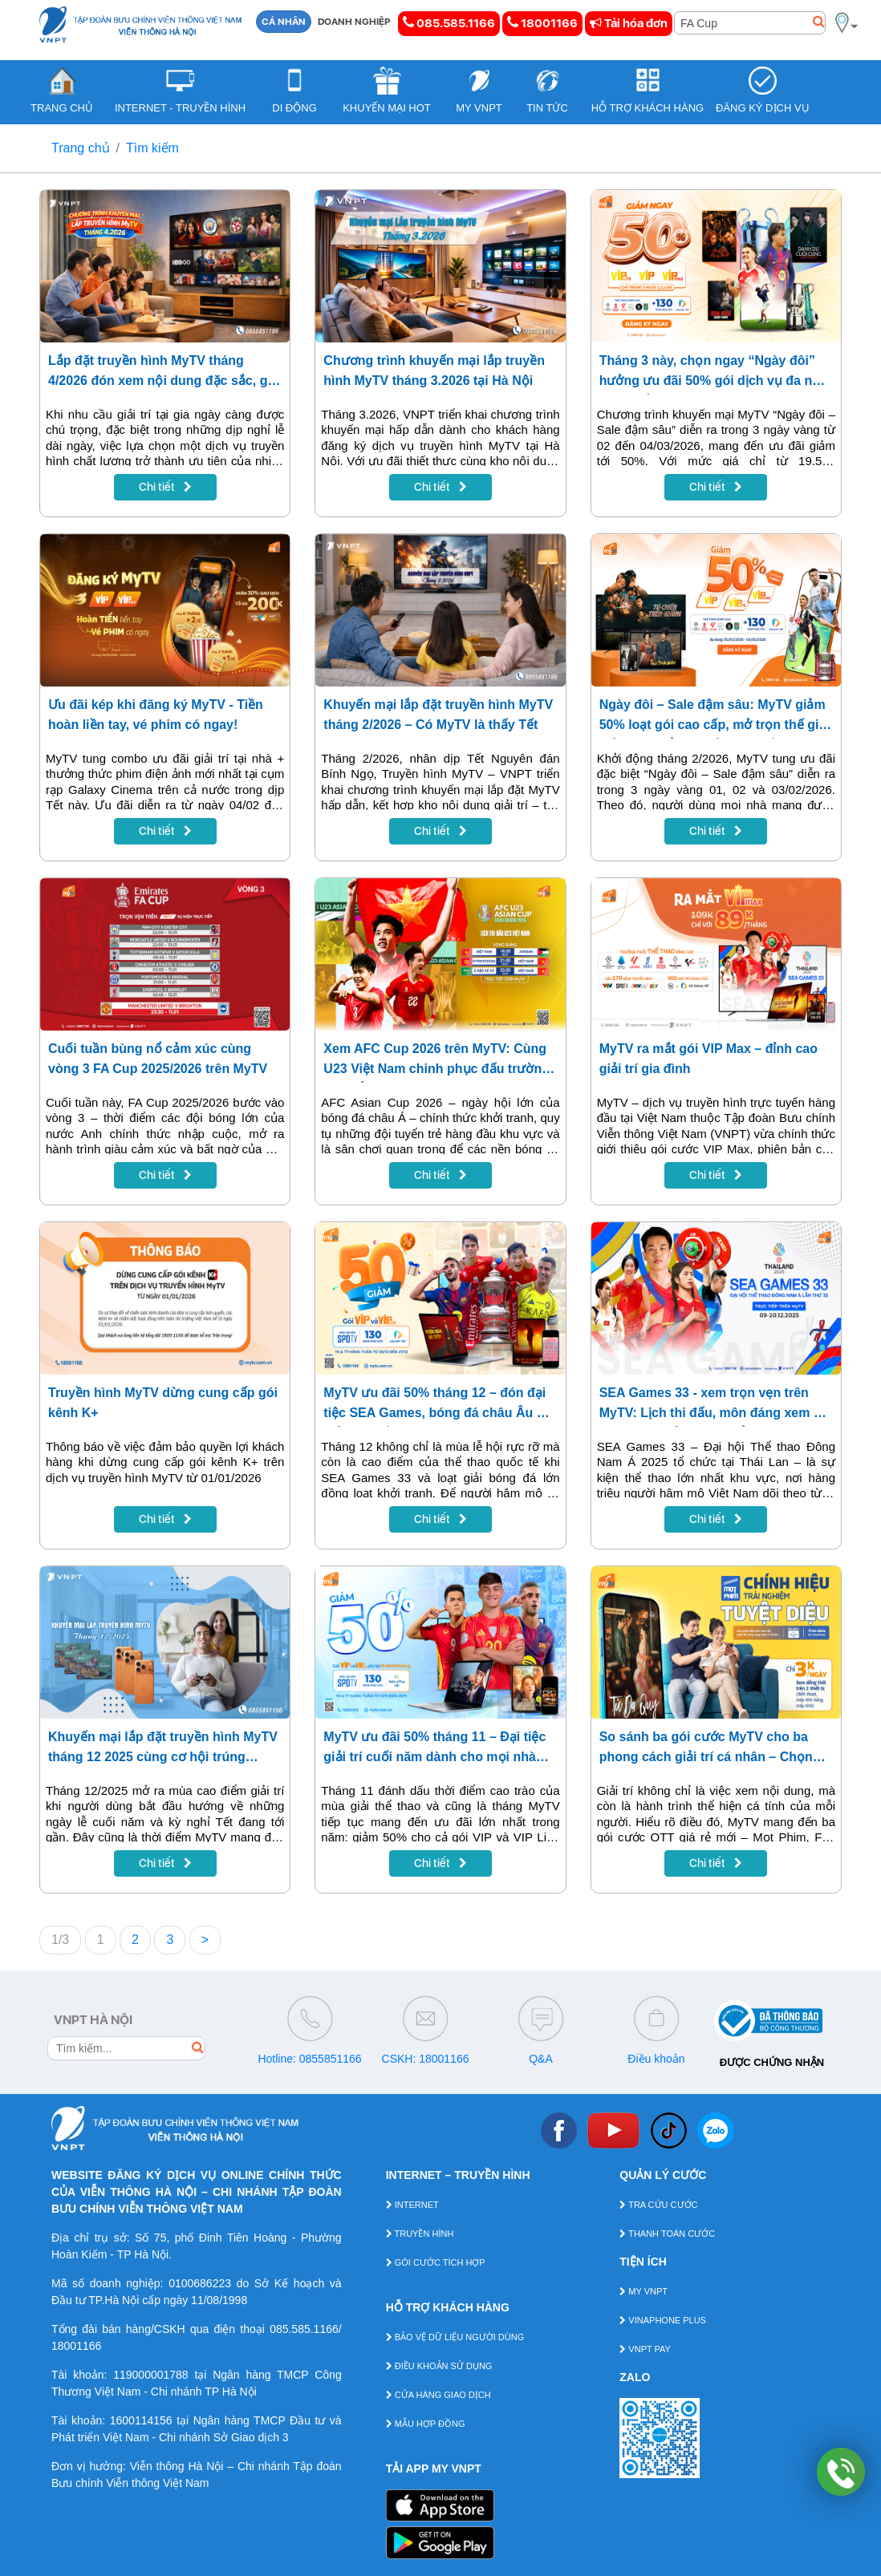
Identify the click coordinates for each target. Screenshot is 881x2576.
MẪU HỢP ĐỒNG (425, 2423)
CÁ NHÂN (284, 21)
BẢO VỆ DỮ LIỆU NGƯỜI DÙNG (455, 2337)
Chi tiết (165, 486)
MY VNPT (643, 2291)
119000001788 (150, 2374)
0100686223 (199, 2283)
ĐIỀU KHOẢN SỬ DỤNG (439, 2366)
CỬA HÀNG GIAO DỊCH (438, 2395)
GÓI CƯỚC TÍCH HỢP (435, 2262)
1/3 (60, 1939)
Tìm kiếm (152, 148)
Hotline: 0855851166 (309, 2058)
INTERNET (412, 2204)
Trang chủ (80, 148)
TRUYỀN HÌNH (420, 2233)
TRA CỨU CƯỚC (658, 2204)
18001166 (542, 22)
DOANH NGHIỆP (354, 21)
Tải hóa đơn (629, 23)
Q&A (541, 2058)
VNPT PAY (645, 2349)
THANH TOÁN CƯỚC (667, 2233)
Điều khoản (655, 2058)
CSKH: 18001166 (425, 2058)
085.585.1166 (449, 22)
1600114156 (141, 2420)
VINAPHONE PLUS (662, 2320)
